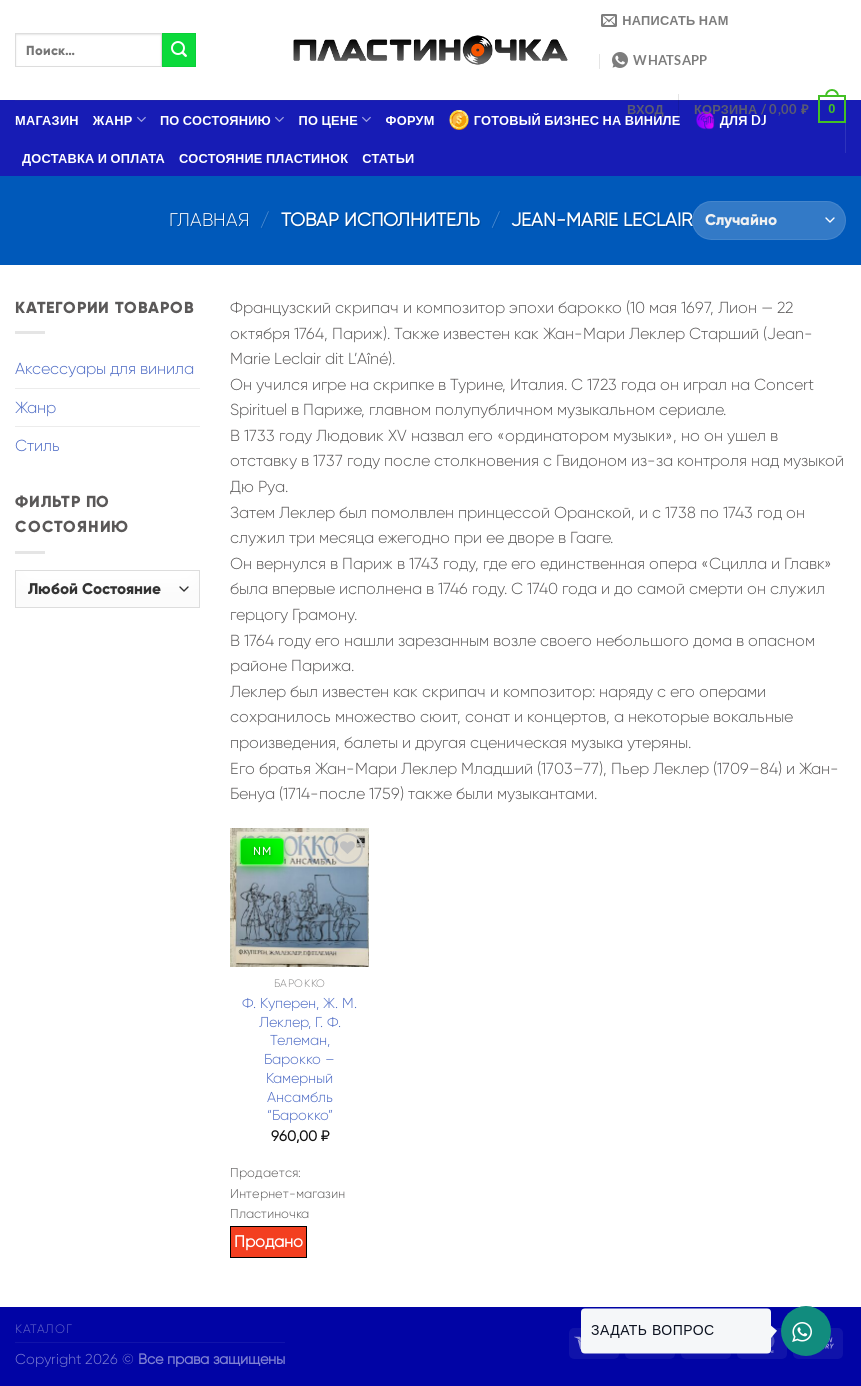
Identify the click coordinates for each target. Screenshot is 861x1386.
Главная (209, 219)
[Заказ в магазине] (769, 220)
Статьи (388, 158)
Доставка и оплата (93, 158)
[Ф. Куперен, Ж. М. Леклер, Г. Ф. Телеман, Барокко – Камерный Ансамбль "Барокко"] (299, 897)
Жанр (119, 119)
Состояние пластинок (263, 158)
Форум (410, 120)
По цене (335, 119)
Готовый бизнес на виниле (565, 120)
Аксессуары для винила (104, 368)
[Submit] (179, 50)
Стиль (37, 445)
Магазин (47, 120)
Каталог (43, 1329)
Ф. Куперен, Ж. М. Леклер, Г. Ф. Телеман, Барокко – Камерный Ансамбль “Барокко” (299, 1059)
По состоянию (222, 119)
